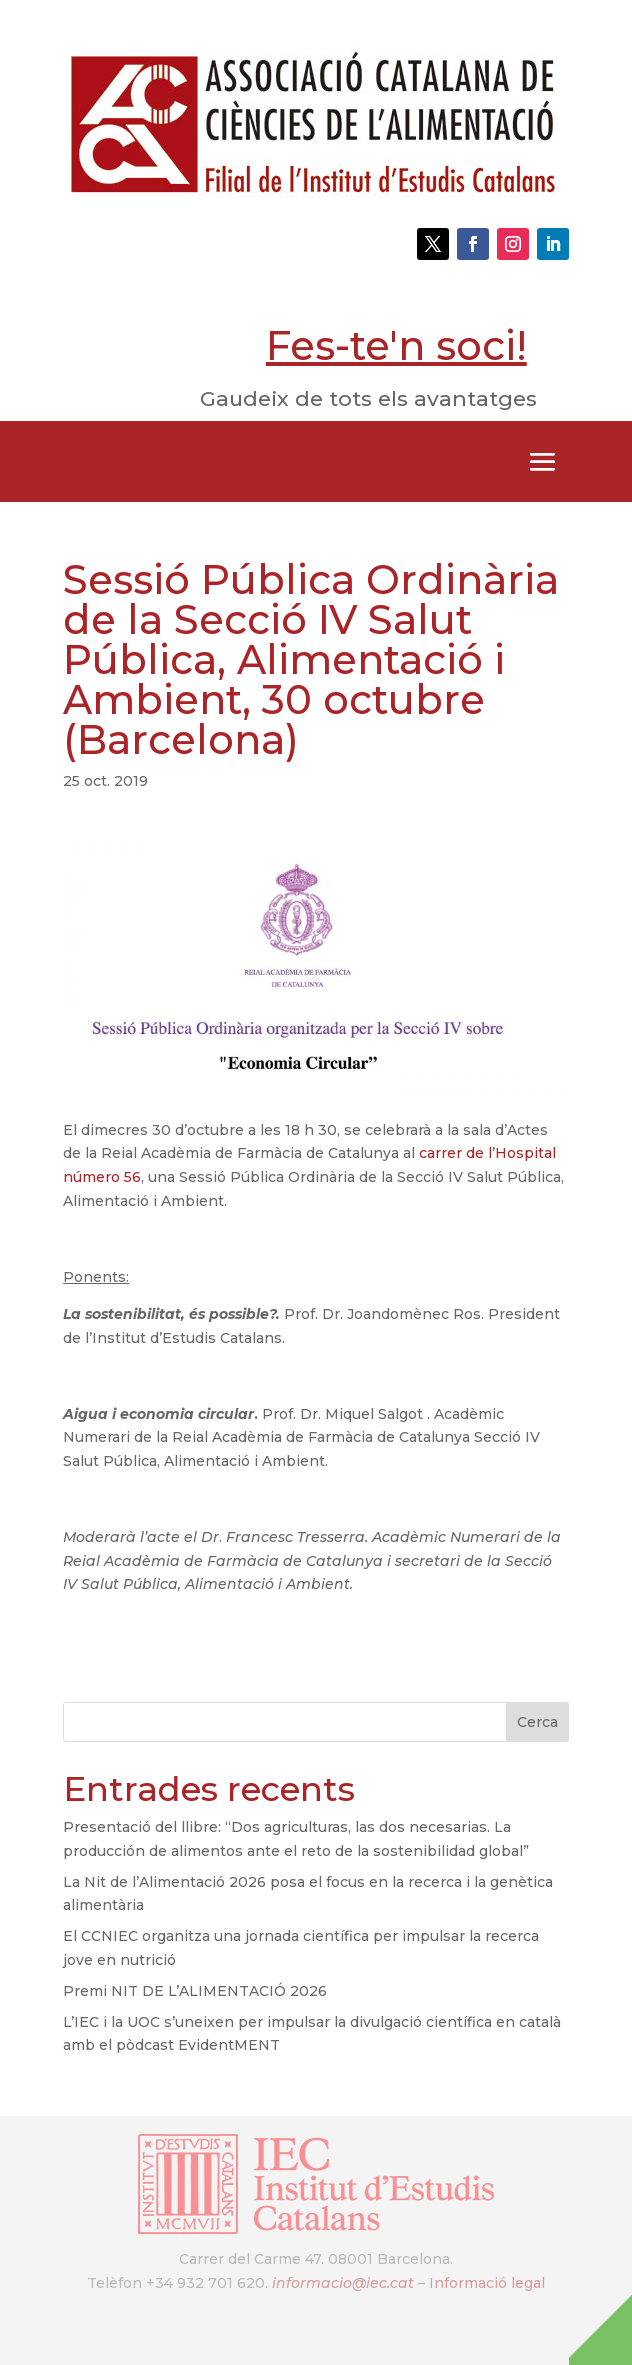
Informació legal (487, 2283)
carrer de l (455, 1153)
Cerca (537, 1722)
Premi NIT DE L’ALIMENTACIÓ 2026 (195, 1991)
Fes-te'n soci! (396, 345)
